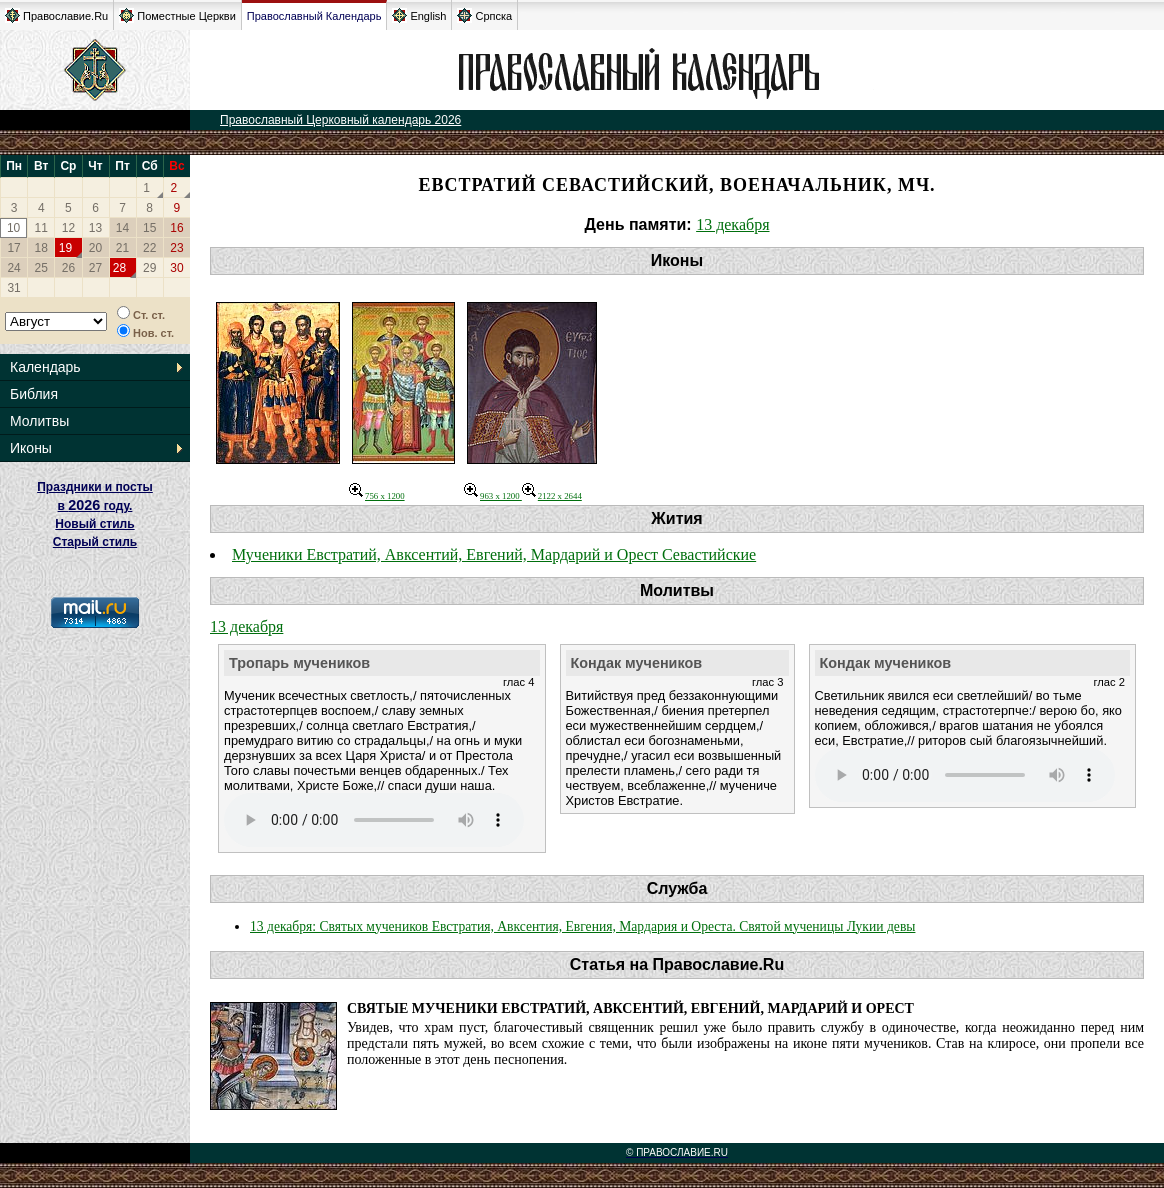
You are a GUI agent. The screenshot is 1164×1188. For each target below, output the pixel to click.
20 (95, 248)
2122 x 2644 (552, 496)
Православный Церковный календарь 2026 (340, 120)
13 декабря (732, 224)
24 (13, 268)
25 (41, 268)
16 (176, 228)
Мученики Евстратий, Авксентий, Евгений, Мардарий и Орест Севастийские (494, 554)
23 (176, 248)
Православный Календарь (314, 16)
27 (95, 268)
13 (95, 228)
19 (65, 248)
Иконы (31, 448)
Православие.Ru (56, 15)
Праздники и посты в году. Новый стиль (95, 505)
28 (119, 268)
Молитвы (39, 421)
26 (68, 268)
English (419, 15)
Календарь (45, 367)
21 (122, 248)
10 (13, 228)
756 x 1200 (377, 496)
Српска (484, 15)
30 (176, 268)
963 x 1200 (493, 496)
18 (41, 248)
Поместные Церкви (177, 15)
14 (122, 228)
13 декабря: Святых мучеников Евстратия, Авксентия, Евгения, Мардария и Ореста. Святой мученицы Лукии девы (582, 926)
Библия (34, 394)
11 (41, 228)
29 (149, 268)
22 (149, 248)
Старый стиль (95, 542)
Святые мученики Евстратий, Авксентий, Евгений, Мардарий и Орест (630, 1008)
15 (149, 228)
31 (13, 288)
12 (68, 228)
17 (13, 248)
